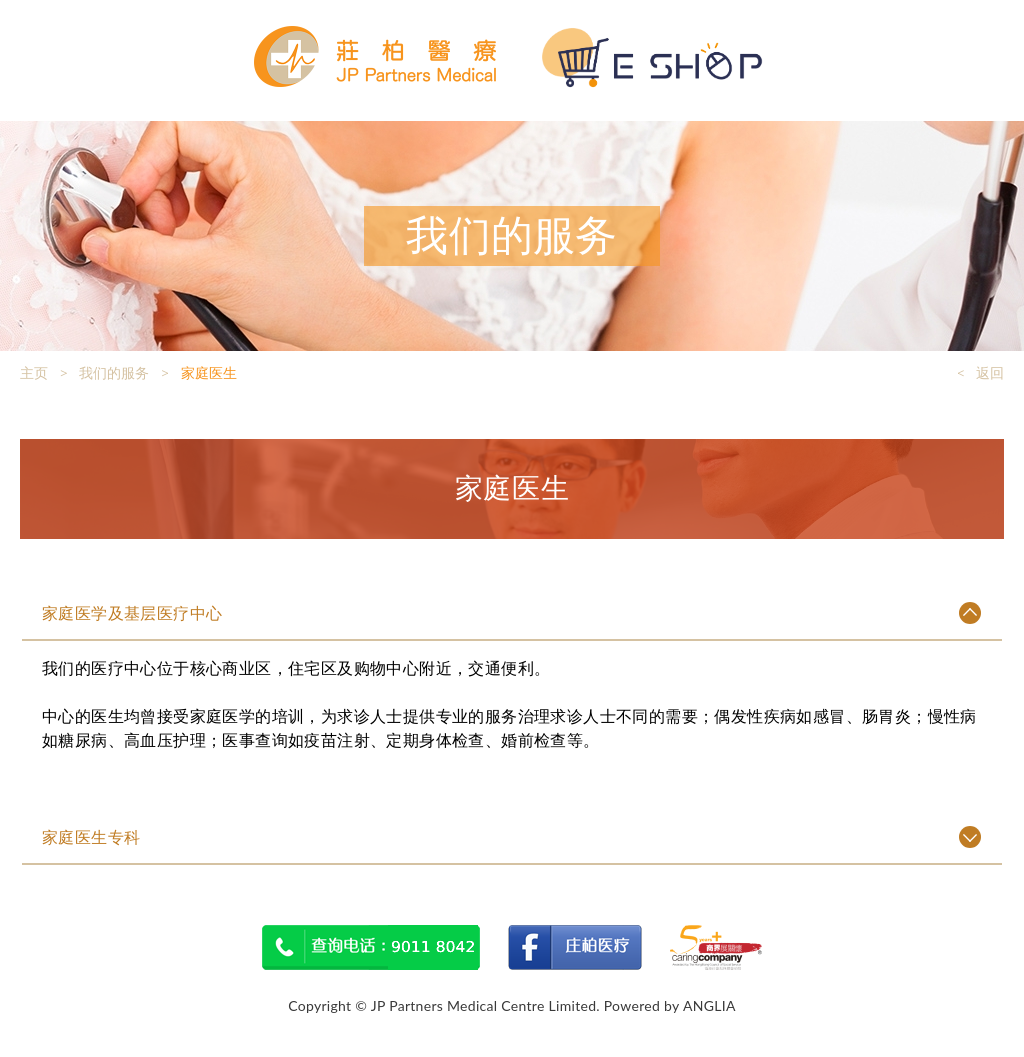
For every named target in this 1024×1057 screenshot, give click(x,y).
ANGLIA (709, 1005)
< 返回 (980, 373)
